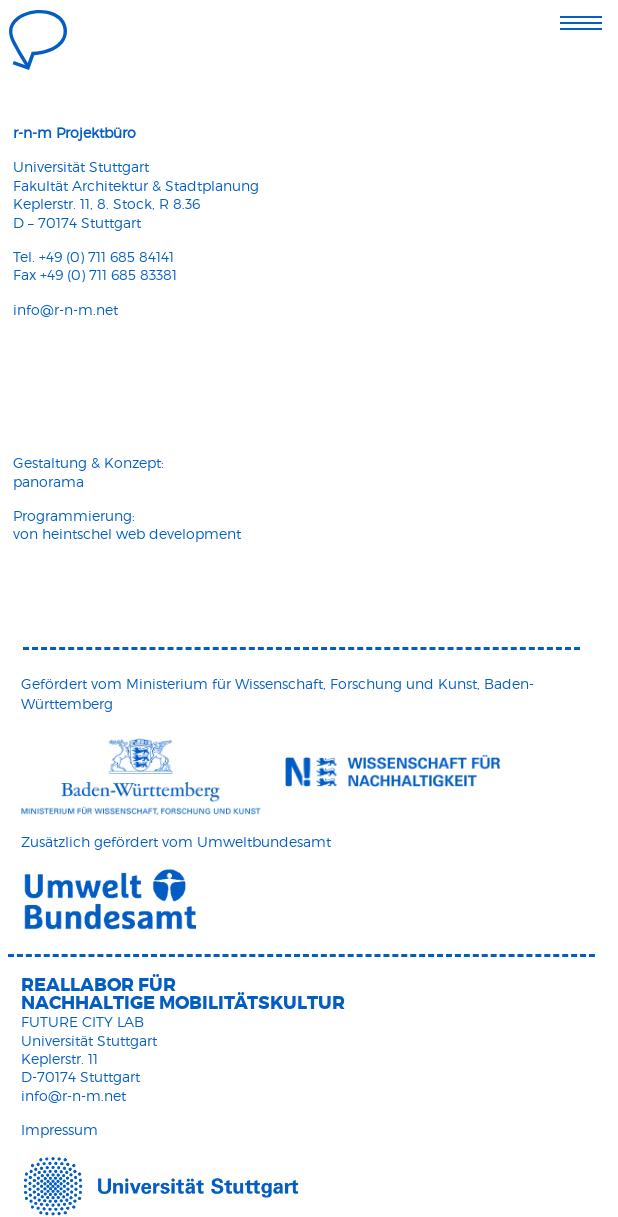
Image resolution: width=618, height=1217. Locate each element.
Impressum (59, 1129)
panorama (48, 481)
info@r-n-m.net (65, 309)
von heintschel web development (127, 533)
